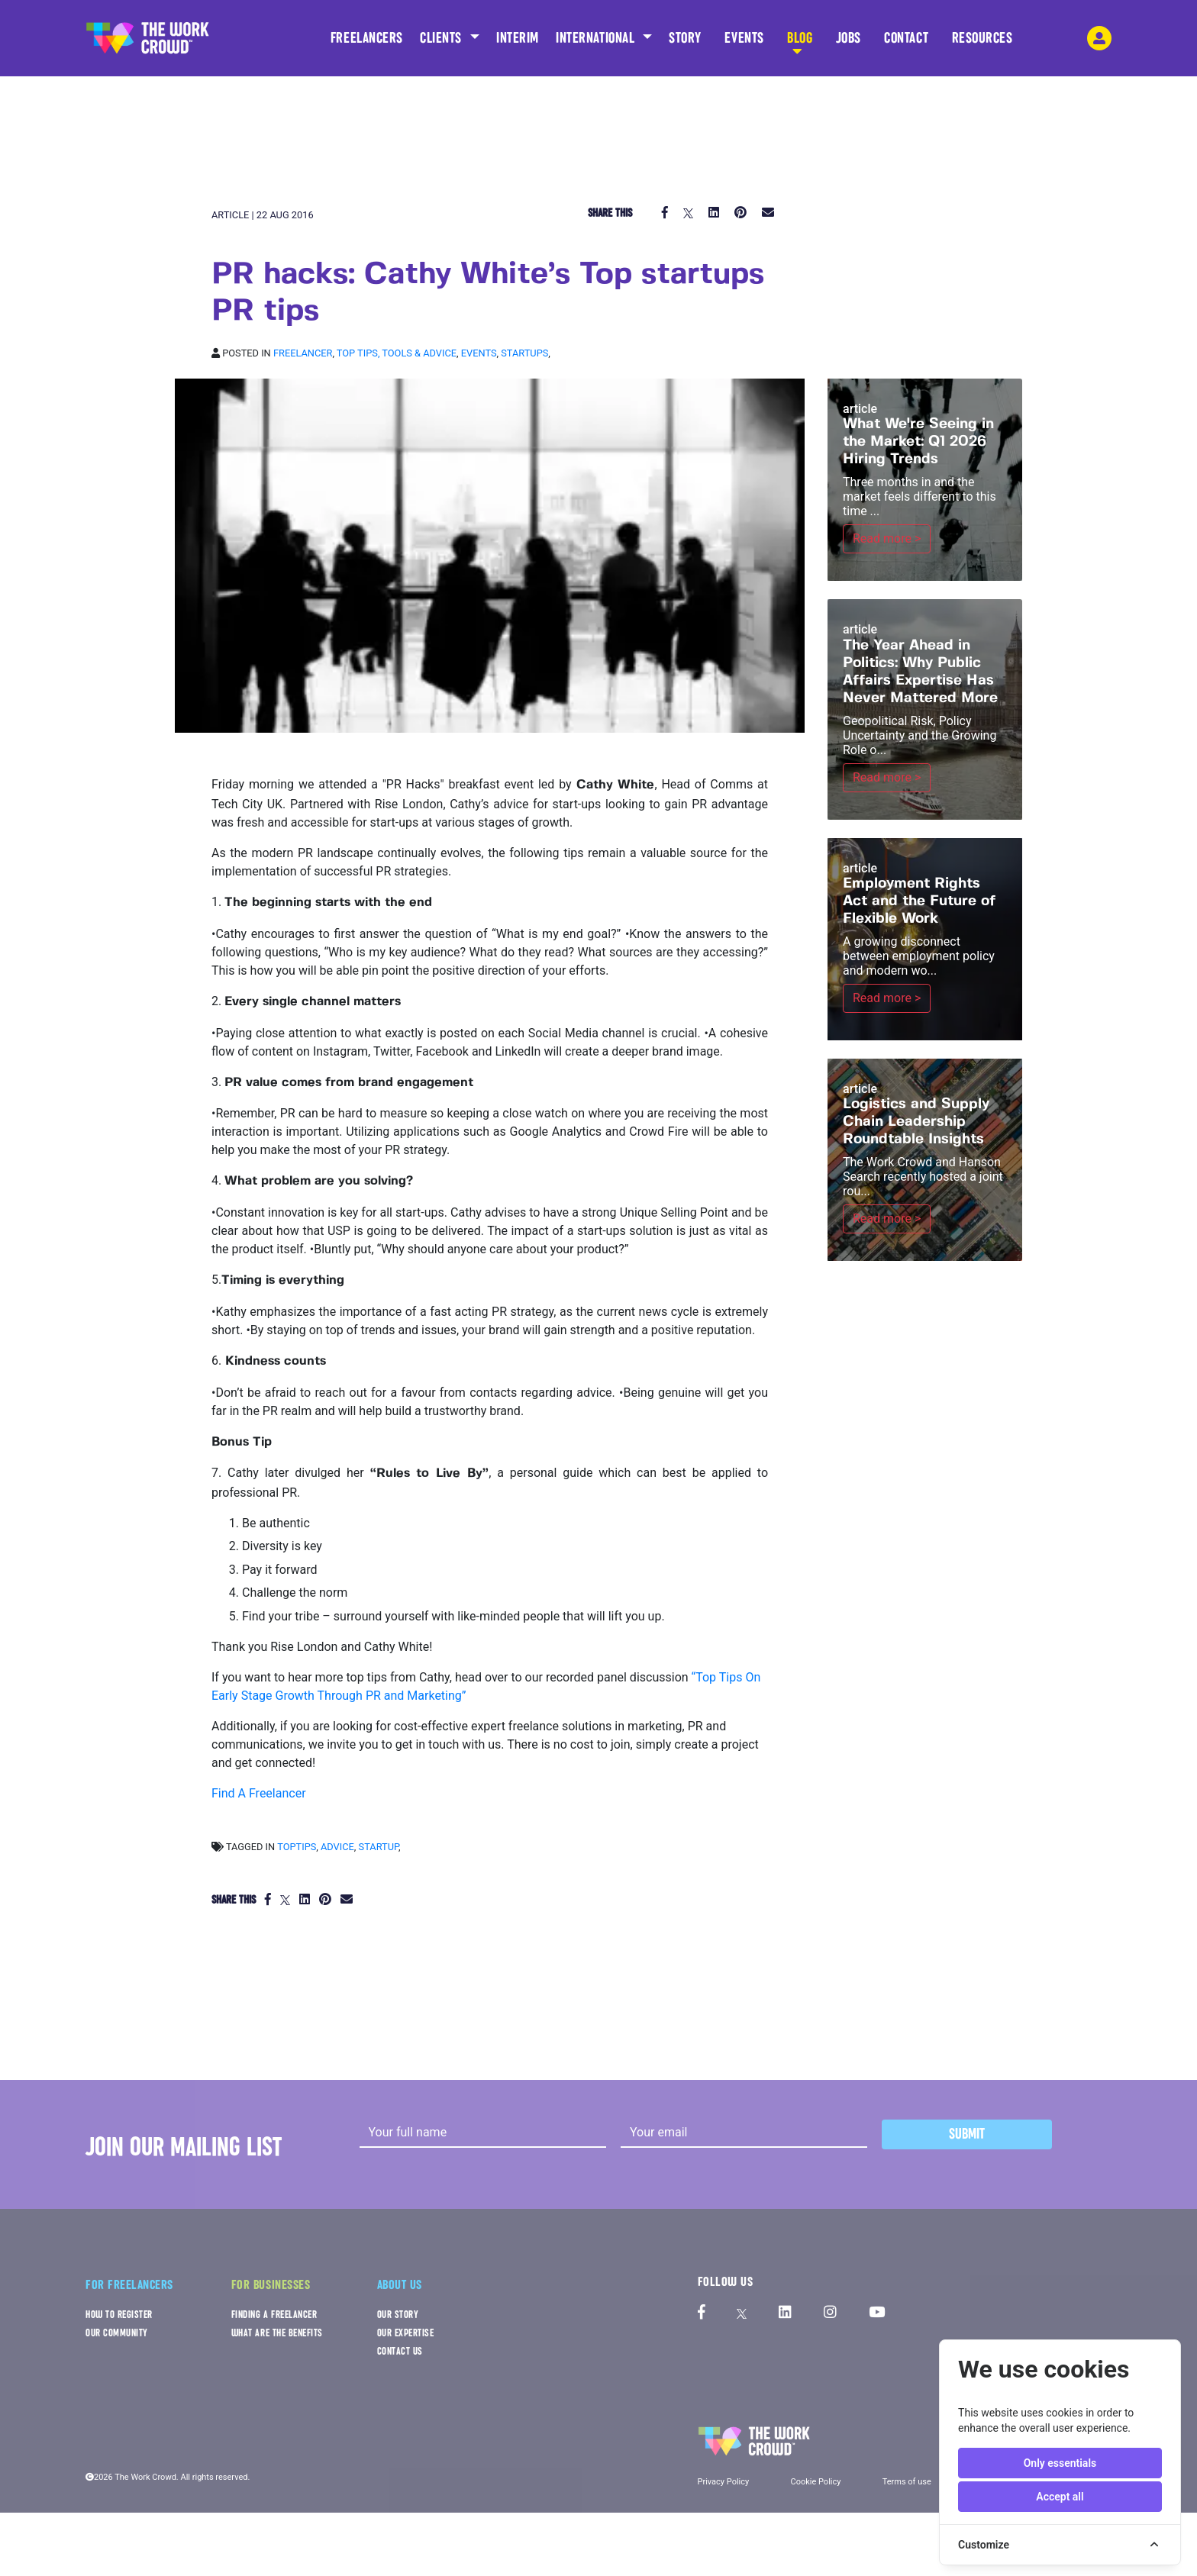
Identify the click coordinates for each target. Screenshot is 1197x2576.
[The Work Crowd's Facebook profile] (701, 2313)
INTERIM (517, 38)
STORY (685, 43)
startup (378, 1846)
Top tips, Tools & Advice (397, 353)
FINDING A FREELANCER (274, 2314)
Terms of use (906, 2482)
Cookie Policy (815, 2482)
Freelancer (302, 353)
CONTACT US (400, 2351)
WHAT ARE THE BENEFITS (277, 2333)
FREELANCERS (367, 43)
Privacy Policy (724, 2482)
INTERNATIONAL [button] (597, 38)
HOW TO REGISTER (119, 2314)
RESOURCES (982, 43)
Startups (524, 353)
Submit (967, 2134)
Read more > (887, 538)
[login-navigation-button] (1099, 38)
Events (479, 353)
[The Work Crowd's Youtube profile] (877, 2313)
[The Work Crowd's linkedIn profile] (785, 2313)
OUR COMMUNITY (117, 2333)
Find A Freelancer (258, 1793)
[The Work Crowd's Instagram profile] (830, 2313)
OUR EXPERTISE (405, 2333)
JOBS (848, 43)
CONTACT (906, 43)
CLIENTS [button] (443, 38)
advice (337, 1846)
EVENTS (743, 43)
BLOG (799, 43)
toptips (296, 1846)
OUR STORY (398, 2314)
